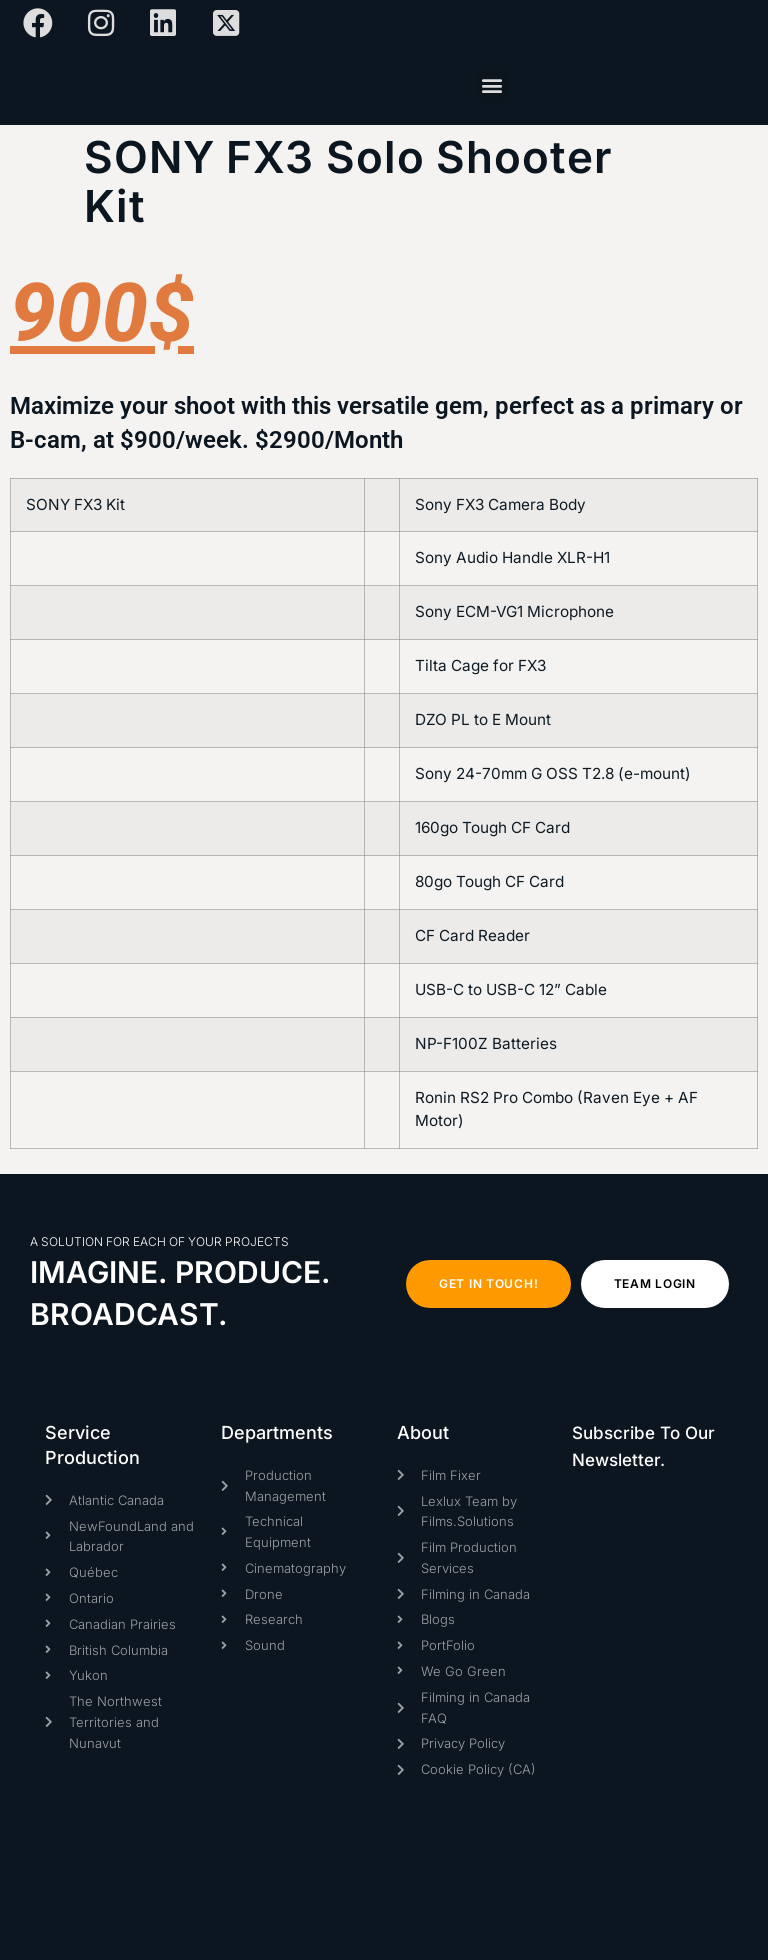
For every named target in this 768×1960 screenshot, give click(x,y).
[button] (492, 85)
